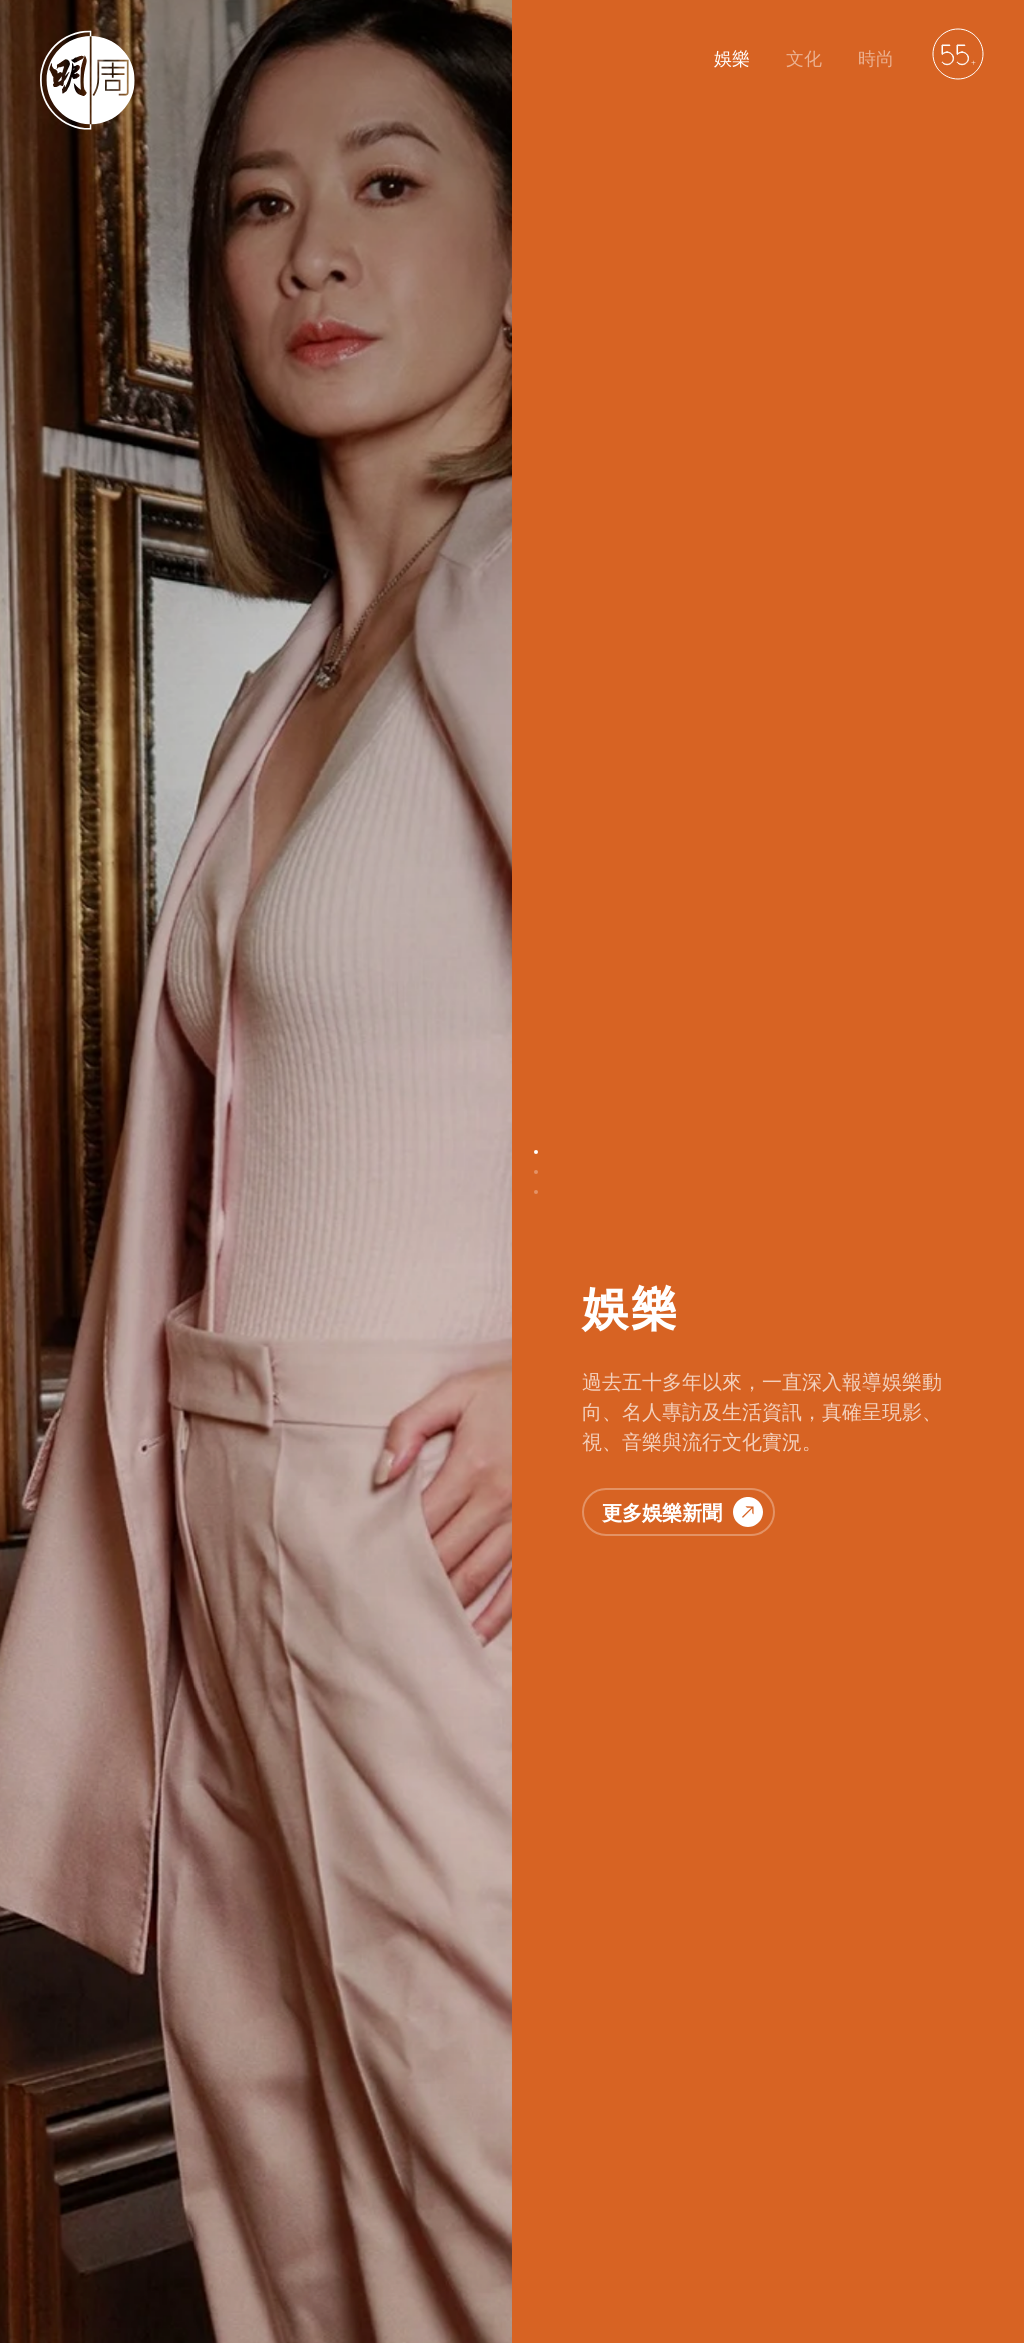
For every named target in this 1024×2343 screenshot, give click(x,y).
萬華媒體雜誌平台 (612, 2230)
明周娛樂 (68, 2230)
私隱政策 (326, 2230)
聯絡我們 (240, 2230)
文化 (804, 58)
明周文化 (154, 2230)
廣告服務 (498, 2230)
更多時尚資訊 (682, 2113)
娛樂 (732, 58)
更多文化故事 (682, 1393)
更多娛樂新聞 (682, 457)
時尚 (876, 58)
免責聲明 (412, 2230)
